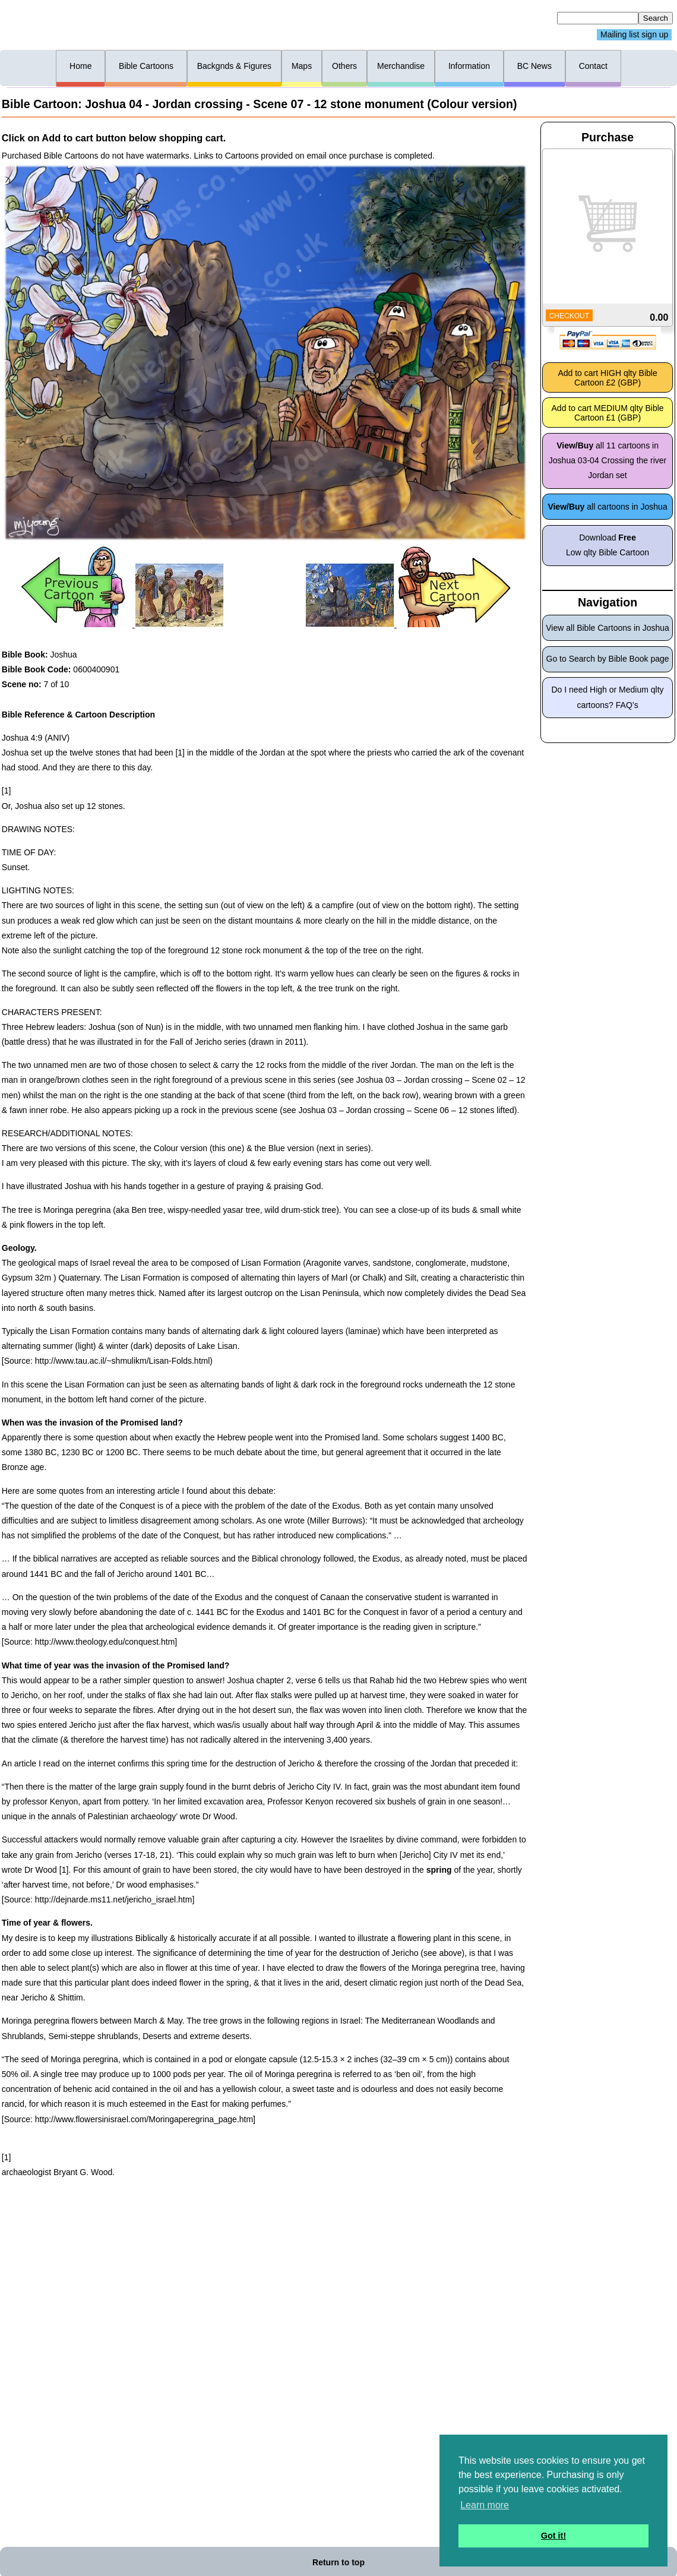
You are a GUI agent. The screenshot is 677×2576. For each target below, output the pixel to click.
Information (469, 66)
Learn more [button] (484, 2505)
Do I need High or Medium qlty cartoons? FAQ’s (608, 697)
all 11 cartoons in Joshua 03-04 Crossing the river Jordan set (607, 460)
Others (344, 66)
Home (80, 66)
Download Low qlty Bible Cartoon (607, 545)
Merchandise (401, 66)
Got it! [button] (553, 2535)
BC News (534, 66)
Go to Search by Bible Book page (607, 658)
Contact (593, 66)
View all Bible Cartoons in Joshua (607, 628)
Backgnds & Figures (234, 66)
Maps (302, 66)
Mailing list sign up (634, 35)
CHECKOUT (569, 316)
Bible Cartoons (146, 66)
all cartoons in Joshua (607, 506)
